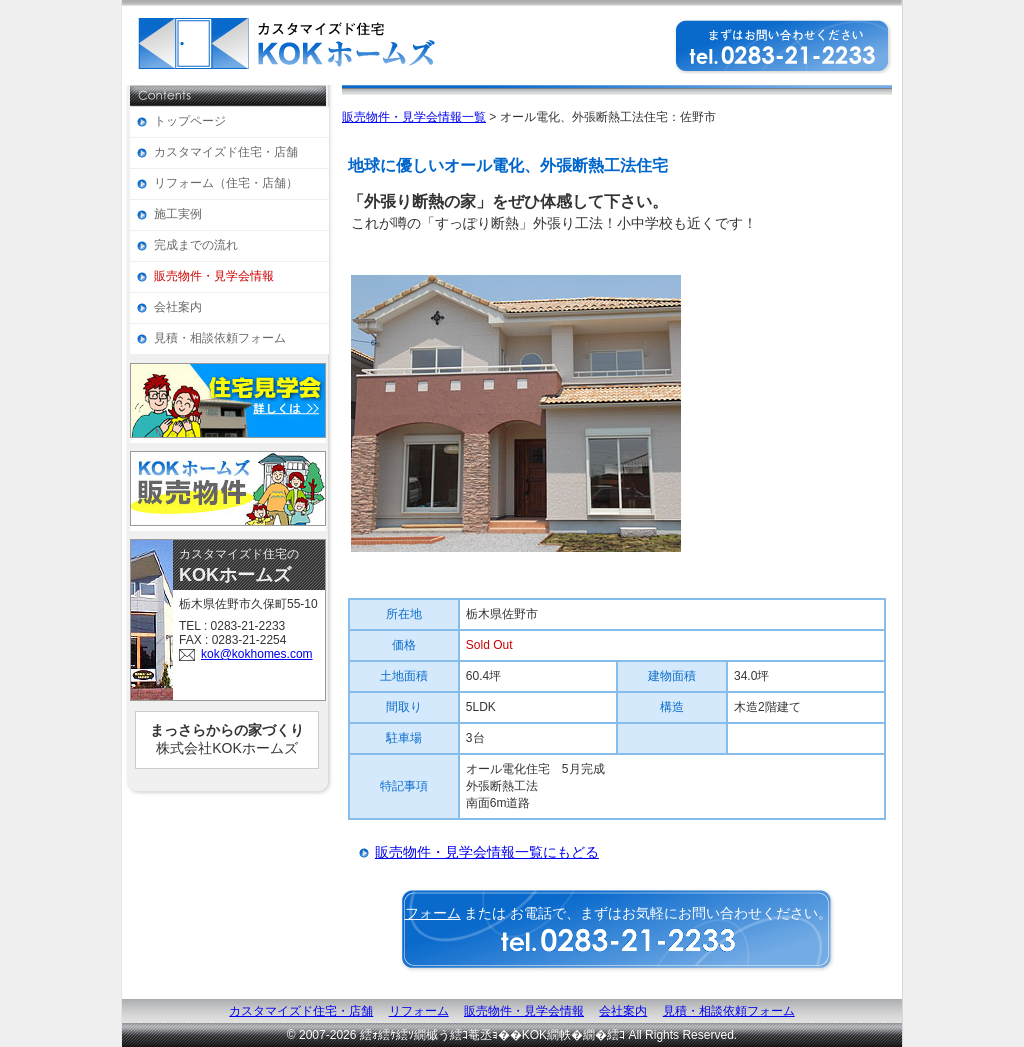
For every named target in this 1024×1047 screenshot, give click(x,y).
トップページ (190, 121)
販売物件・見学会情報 (214, 276)
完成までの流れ (196, 245)
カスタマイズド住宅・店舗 (226, 152)
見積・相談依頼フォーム (220, 338)
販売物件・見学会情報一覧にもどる (487, 852)
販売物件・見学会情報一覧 (414, 117)
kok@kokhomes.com (257, 654)
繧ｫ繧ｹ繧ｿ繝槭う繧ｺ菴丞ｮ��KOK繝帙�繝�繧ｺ (492, 1035)
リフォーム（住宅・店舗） (226, 183)
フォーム (433, 913)
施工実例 (178, 214)
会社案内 (178, 307)
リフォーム (419, 1011)
